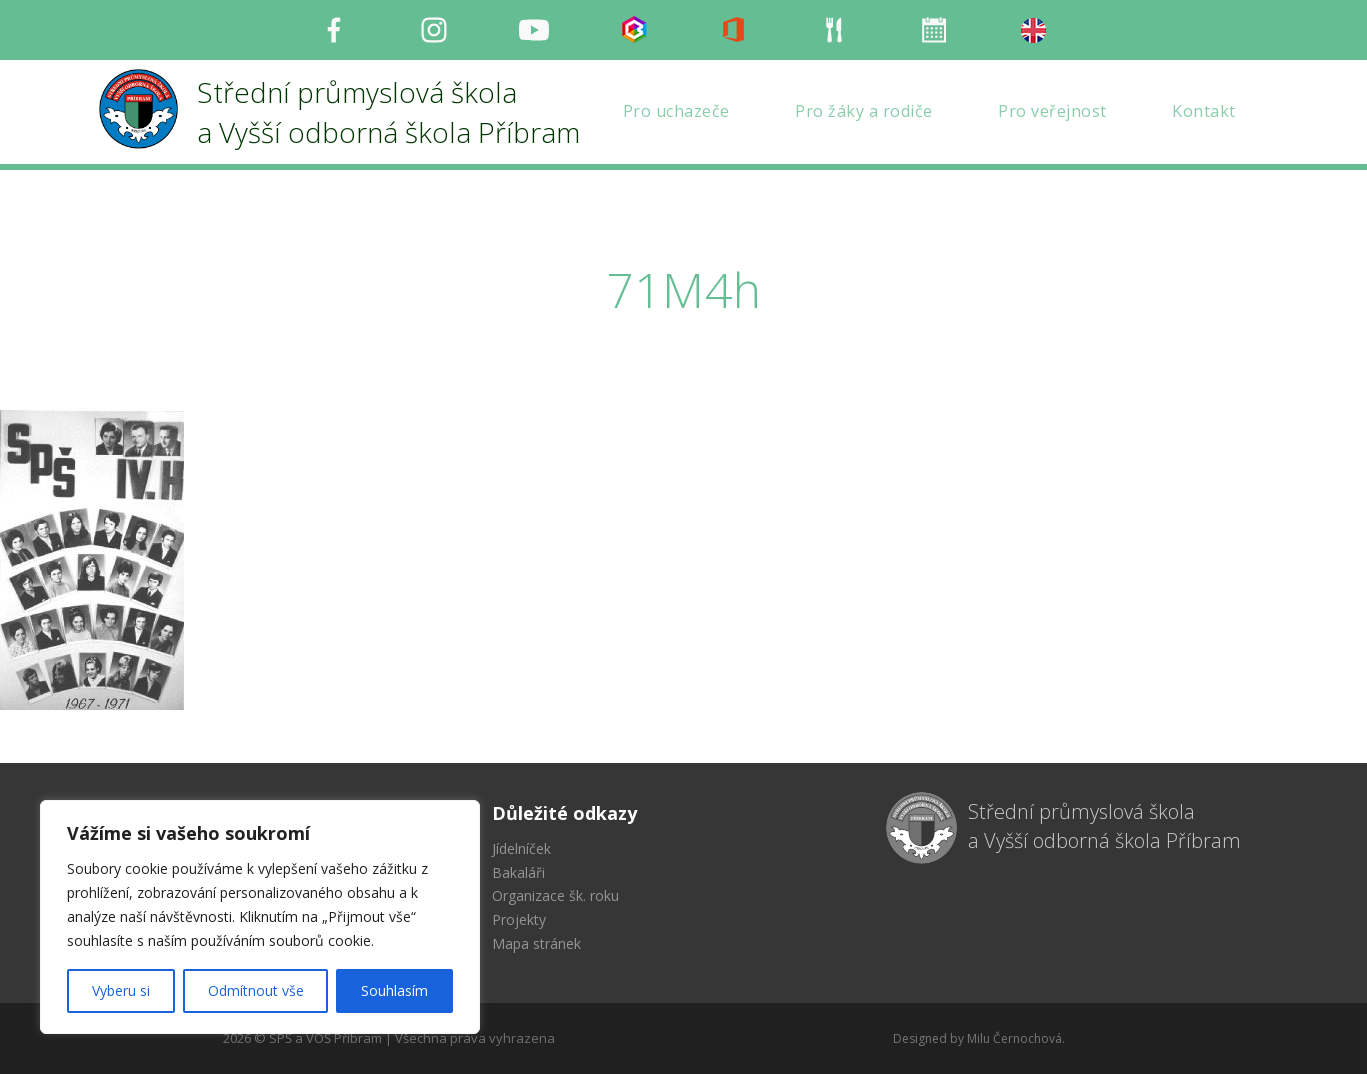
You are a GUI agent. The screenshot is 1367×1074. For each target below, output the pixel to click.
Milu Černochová (1014, 1038)
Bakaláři (518, 872)
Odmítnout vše (256, 990)
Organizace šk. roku (555, 895)
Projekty (519, 919)
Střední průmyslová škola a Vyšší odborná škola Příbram (1104, 826)
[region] (260, 917)
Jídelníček (521, 848)
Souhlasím (394, 990)
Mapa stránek (536, 943)
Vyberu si (121, 990)
